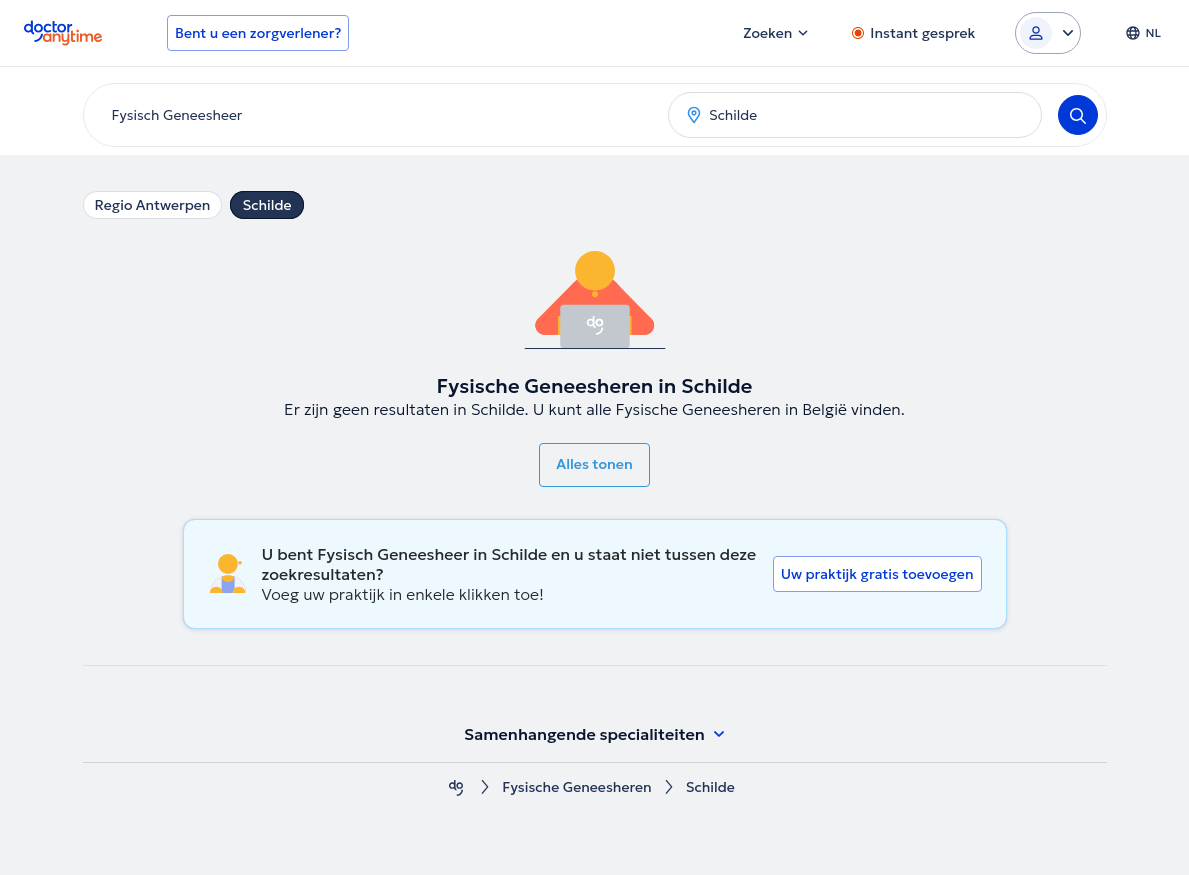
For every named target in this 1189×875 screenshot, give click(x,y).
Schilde (266, 205)
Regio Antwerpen (153, 205)
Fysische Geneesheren (576, 787)
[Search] (1078, 115)
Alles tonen (594, 464)
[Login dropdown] (1048, 33)
